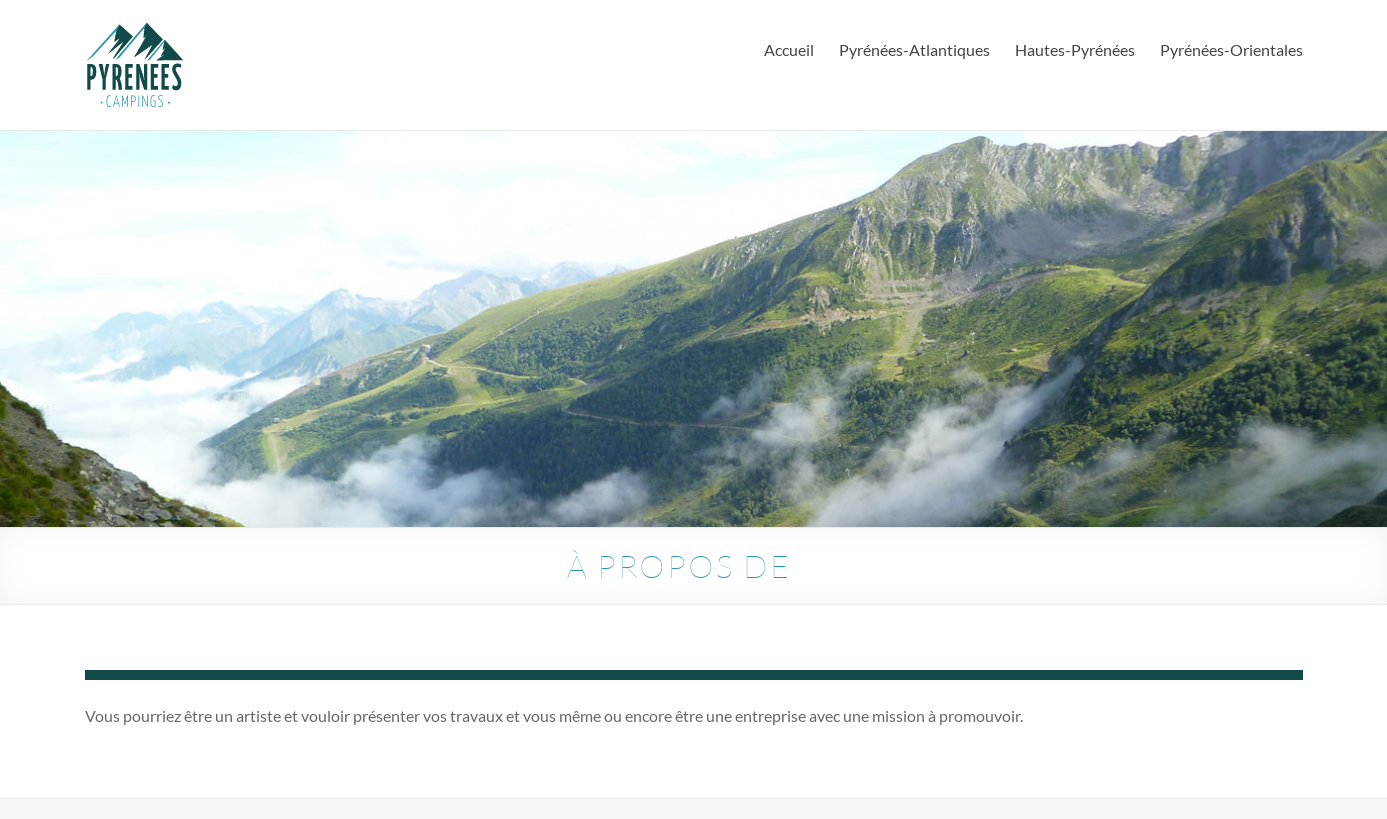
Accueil (789, 49)
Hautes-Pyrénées (1075, 49)
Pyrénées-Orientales (1231, 49)
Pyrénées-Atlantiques (914, 49)
